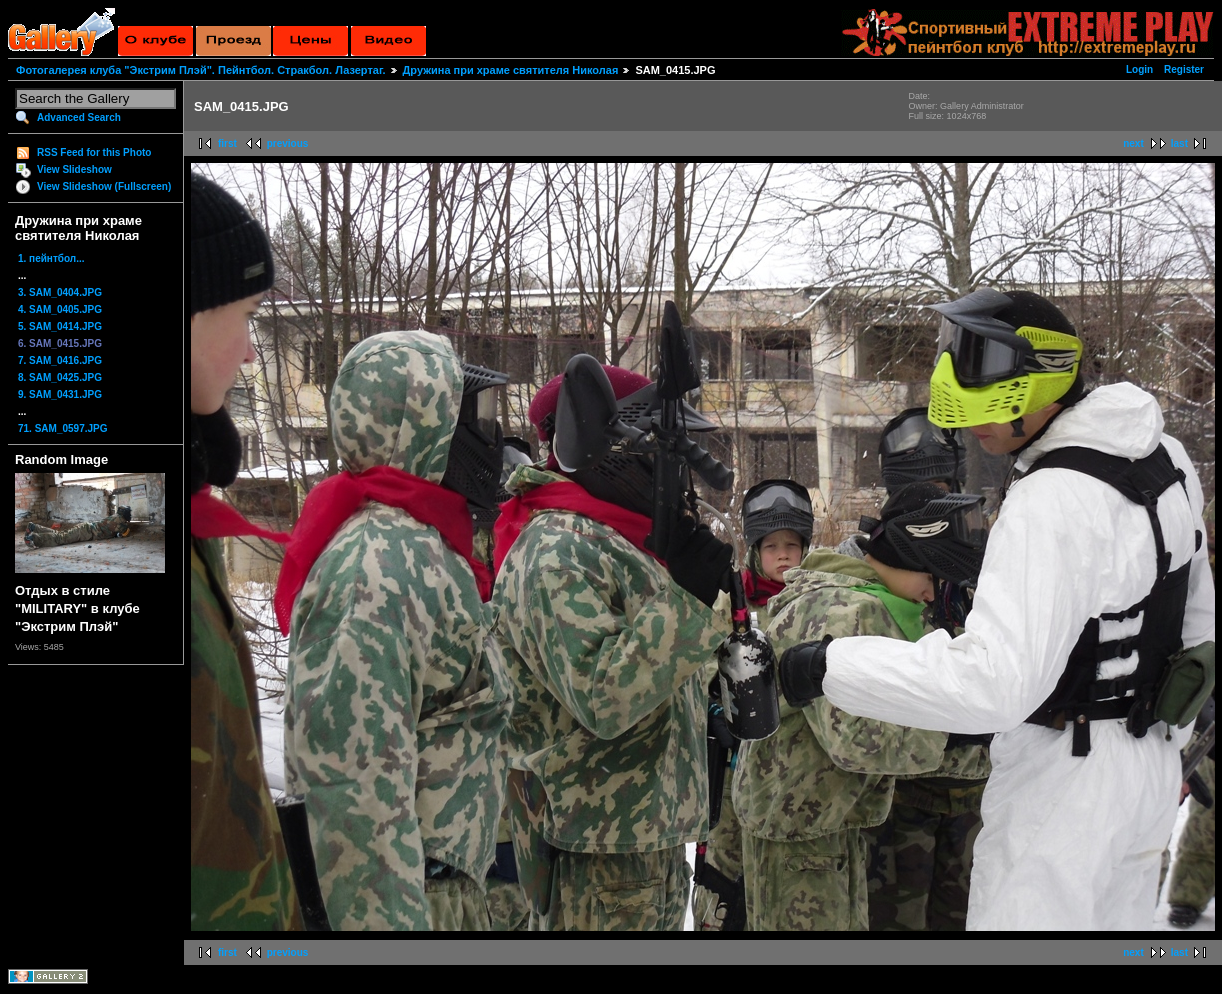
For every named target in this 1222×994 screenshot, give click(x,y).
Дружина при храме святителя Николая (511, 70)
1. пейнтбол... (51, 258)
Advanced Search (79, 117)
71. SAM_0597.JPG (63, 428)
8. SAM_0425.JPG (60, 377)
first (227, 143)
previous (288, 143)
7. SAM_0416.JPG (60, 360)
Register (1184, 69)
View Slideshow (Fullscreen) (104, 186)
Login (1139, 69)
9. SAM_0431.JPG (60, 394)
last (1179, 143)
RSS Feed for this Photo (94, 152)
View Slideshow (74, 169)
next (1133, 143)
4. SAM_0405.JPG (60, 309)
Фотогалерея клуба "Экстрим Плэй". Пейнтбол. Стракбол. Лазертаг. (200, 70)
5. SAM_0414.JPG (60, 326)
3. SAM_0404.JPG (60, 292)
